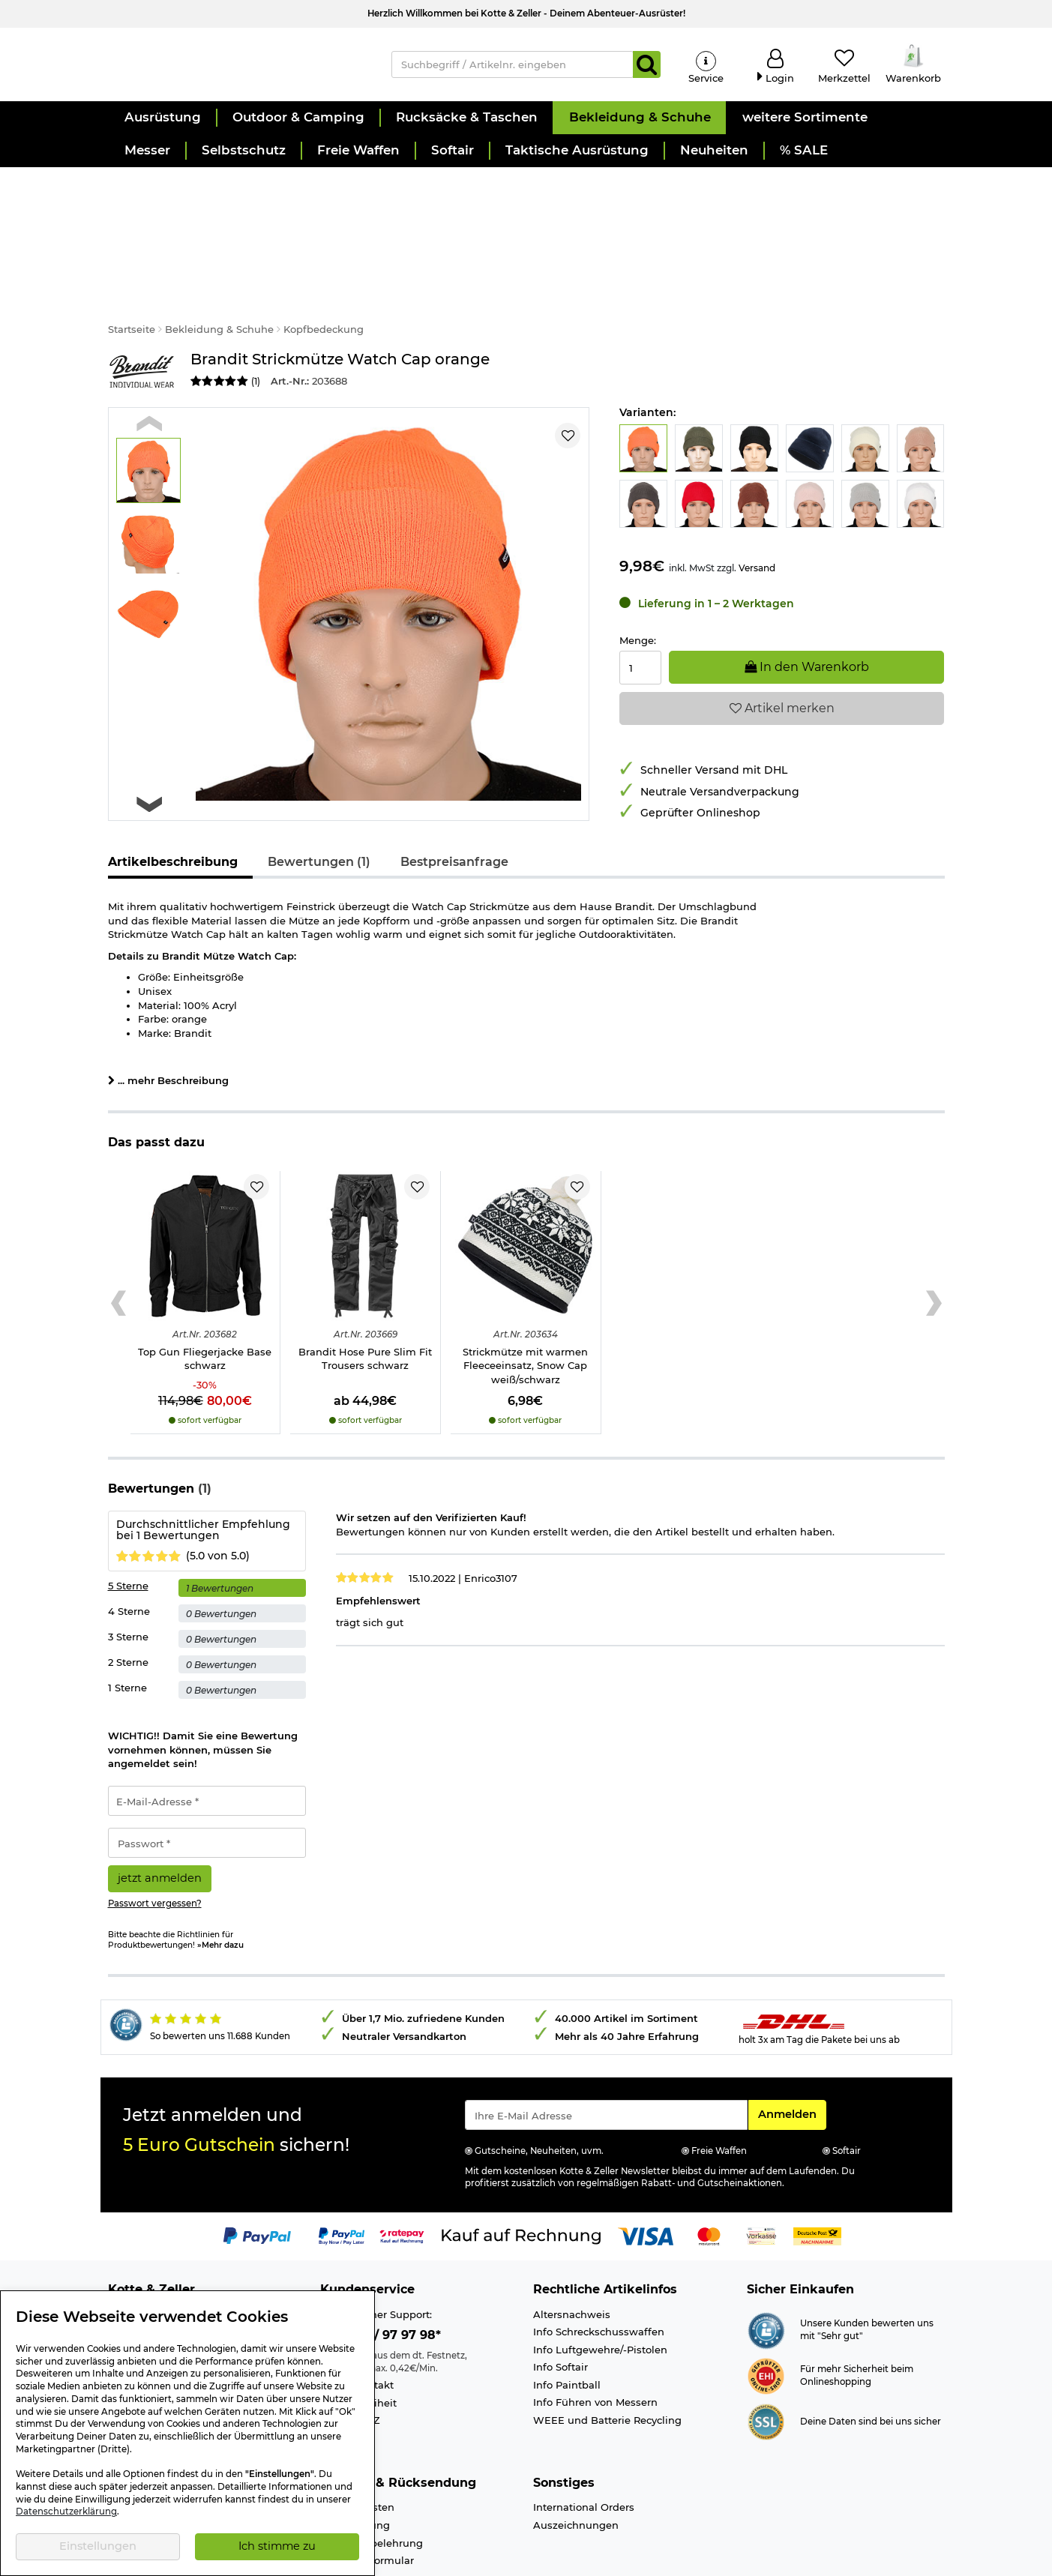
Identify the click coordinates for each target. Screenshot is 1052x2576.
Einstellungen (97, 2546)
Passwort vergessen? (155, 1841)
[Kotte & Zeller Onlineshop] (234, 68)
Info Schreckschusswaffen (598, 2270)
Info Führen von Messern (595, 2341)
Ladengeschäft (145, 2270)
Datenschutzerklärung (66, 2511)
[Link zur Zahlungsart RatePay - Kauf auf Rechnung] (402, 2173)
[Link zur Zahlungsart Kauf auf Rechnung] (521, 2173)
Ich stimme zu (277, 2546)
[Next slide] (150, 742)
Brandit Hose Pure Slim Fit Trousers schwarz (365, 1297)
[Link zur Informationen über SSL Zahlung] (766, 2359)
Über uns (131, 2252)
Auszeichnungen (576, 2463)
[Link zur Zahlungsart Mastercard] (709, 2173)
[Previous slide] (150, 362)
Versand (757, 506)
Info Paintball (567, 2323)
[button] (162, 127)
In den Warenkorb (807, 605)
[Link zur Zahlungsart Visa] (645, 2173)
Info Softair (560, 2305)
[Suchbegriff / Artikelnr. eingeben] (512, 68)
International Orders (583, 2446)
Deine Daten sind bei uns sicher (870, 2359)
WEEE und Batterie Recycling (607, 2358)
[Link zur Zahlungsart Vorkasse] (761, 2173)
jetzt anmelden (160, 1816)
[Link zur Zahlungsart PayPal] (257, 2173)
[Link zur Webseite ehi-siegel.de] (766, 2313)
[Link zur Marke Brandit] (141, 310)
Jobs (119, 2287)
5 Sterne (128, 1524)
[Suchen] (647, 68)
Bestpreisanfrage (454, 799)
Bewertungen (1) (319, 799)
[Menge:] (640, 606)
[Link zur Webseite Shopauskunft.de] (766, 2267)
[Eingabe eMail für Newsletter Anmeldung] (606, 2053)
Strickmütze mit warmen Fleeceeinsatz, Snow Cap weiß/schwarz (525, 1303)
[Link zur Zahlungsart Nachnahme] (817, 2173)
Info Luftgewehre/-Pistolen (600, 2287)
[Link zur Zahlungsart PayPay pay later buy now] (341, 2173)
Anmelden (791, 2051)
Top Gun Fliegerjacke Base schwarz (204, 1297)
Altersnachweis (571, 2252)
